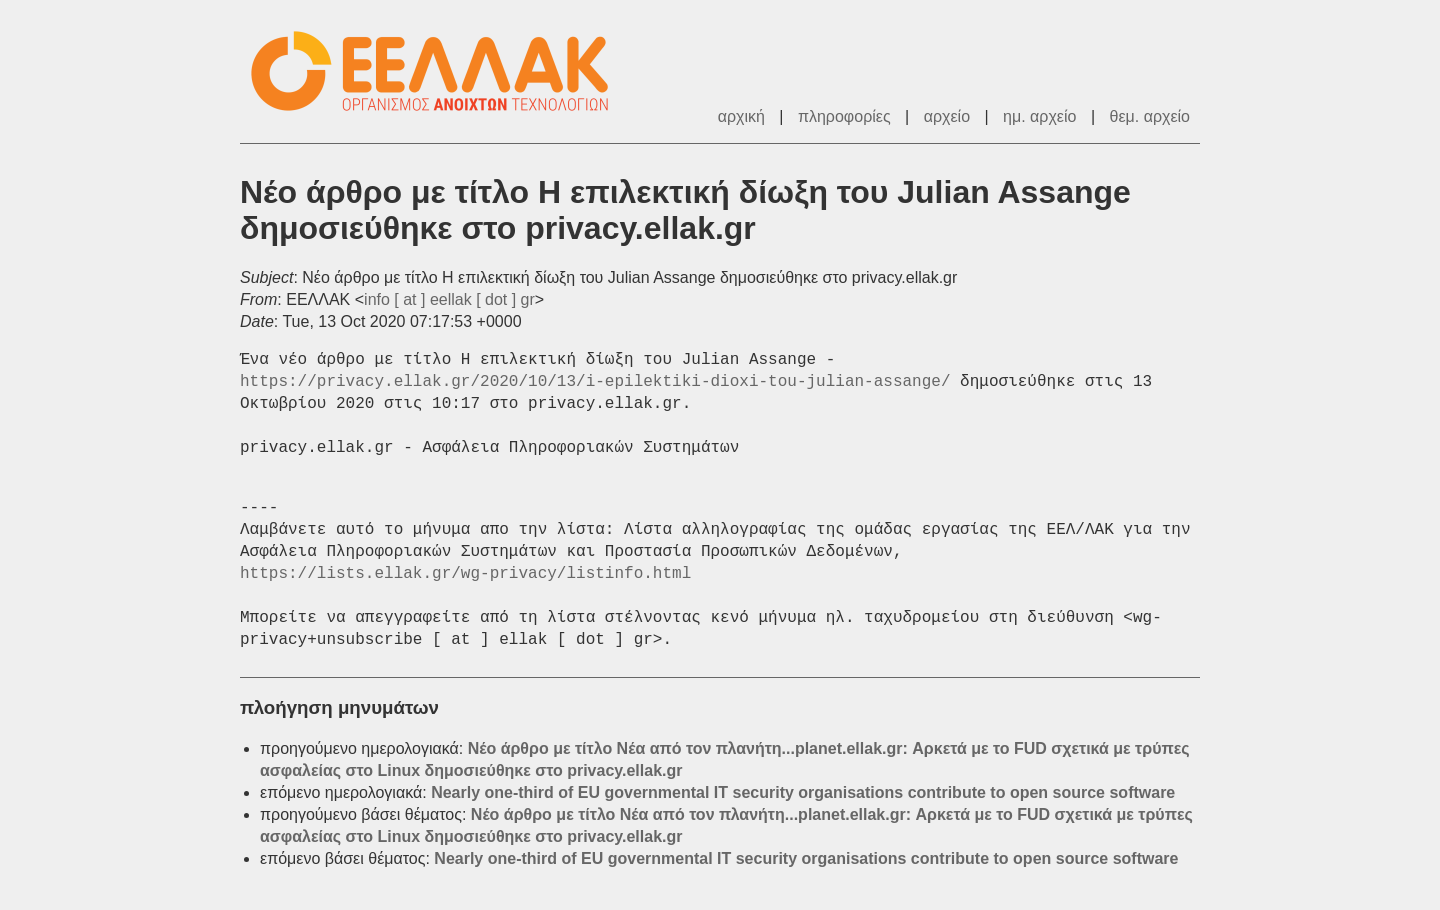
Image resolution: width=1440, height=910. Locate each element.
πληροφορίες (844, 116)
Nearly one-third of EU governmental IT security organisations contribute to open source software (803, 792)
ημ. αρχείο (1039, 116)
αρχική (741, 116)
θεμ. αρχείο (1150, 116)
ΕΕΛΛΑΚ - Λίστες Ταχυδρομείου (440, 71)
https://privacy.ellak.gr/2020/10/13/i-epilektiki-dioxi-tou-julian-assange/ (595, 382)
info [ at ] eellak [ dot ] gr (449, 299)
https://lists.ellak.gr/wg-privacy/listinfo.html (465, 574)
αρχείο (947, 116)
